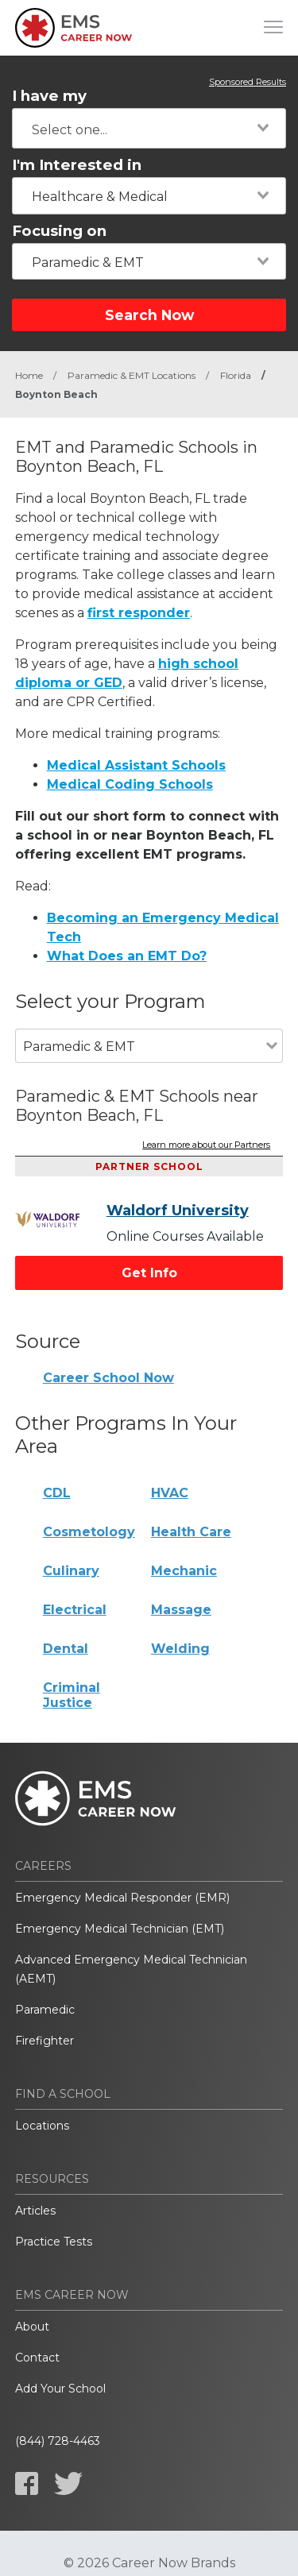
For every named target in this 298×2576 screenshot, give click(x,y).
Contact (37, 2357)
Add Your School (60, 2388)
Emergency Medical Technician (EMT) (119, 1928)
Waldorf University (177, 1210)
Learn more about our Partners (206, 1145)
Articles (35, 2210)
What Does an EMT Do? (127, 956)
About (32, 2326)
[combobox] (149, 128)
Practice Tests (53, 2241)
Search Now (149, 315)
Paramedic (45, 2009)
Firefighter (44, 2040)
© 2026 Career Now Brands (149, 2563)
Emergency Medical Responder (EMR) (122, 1897)
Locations (42, 2125)
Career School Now (108, 1377)
